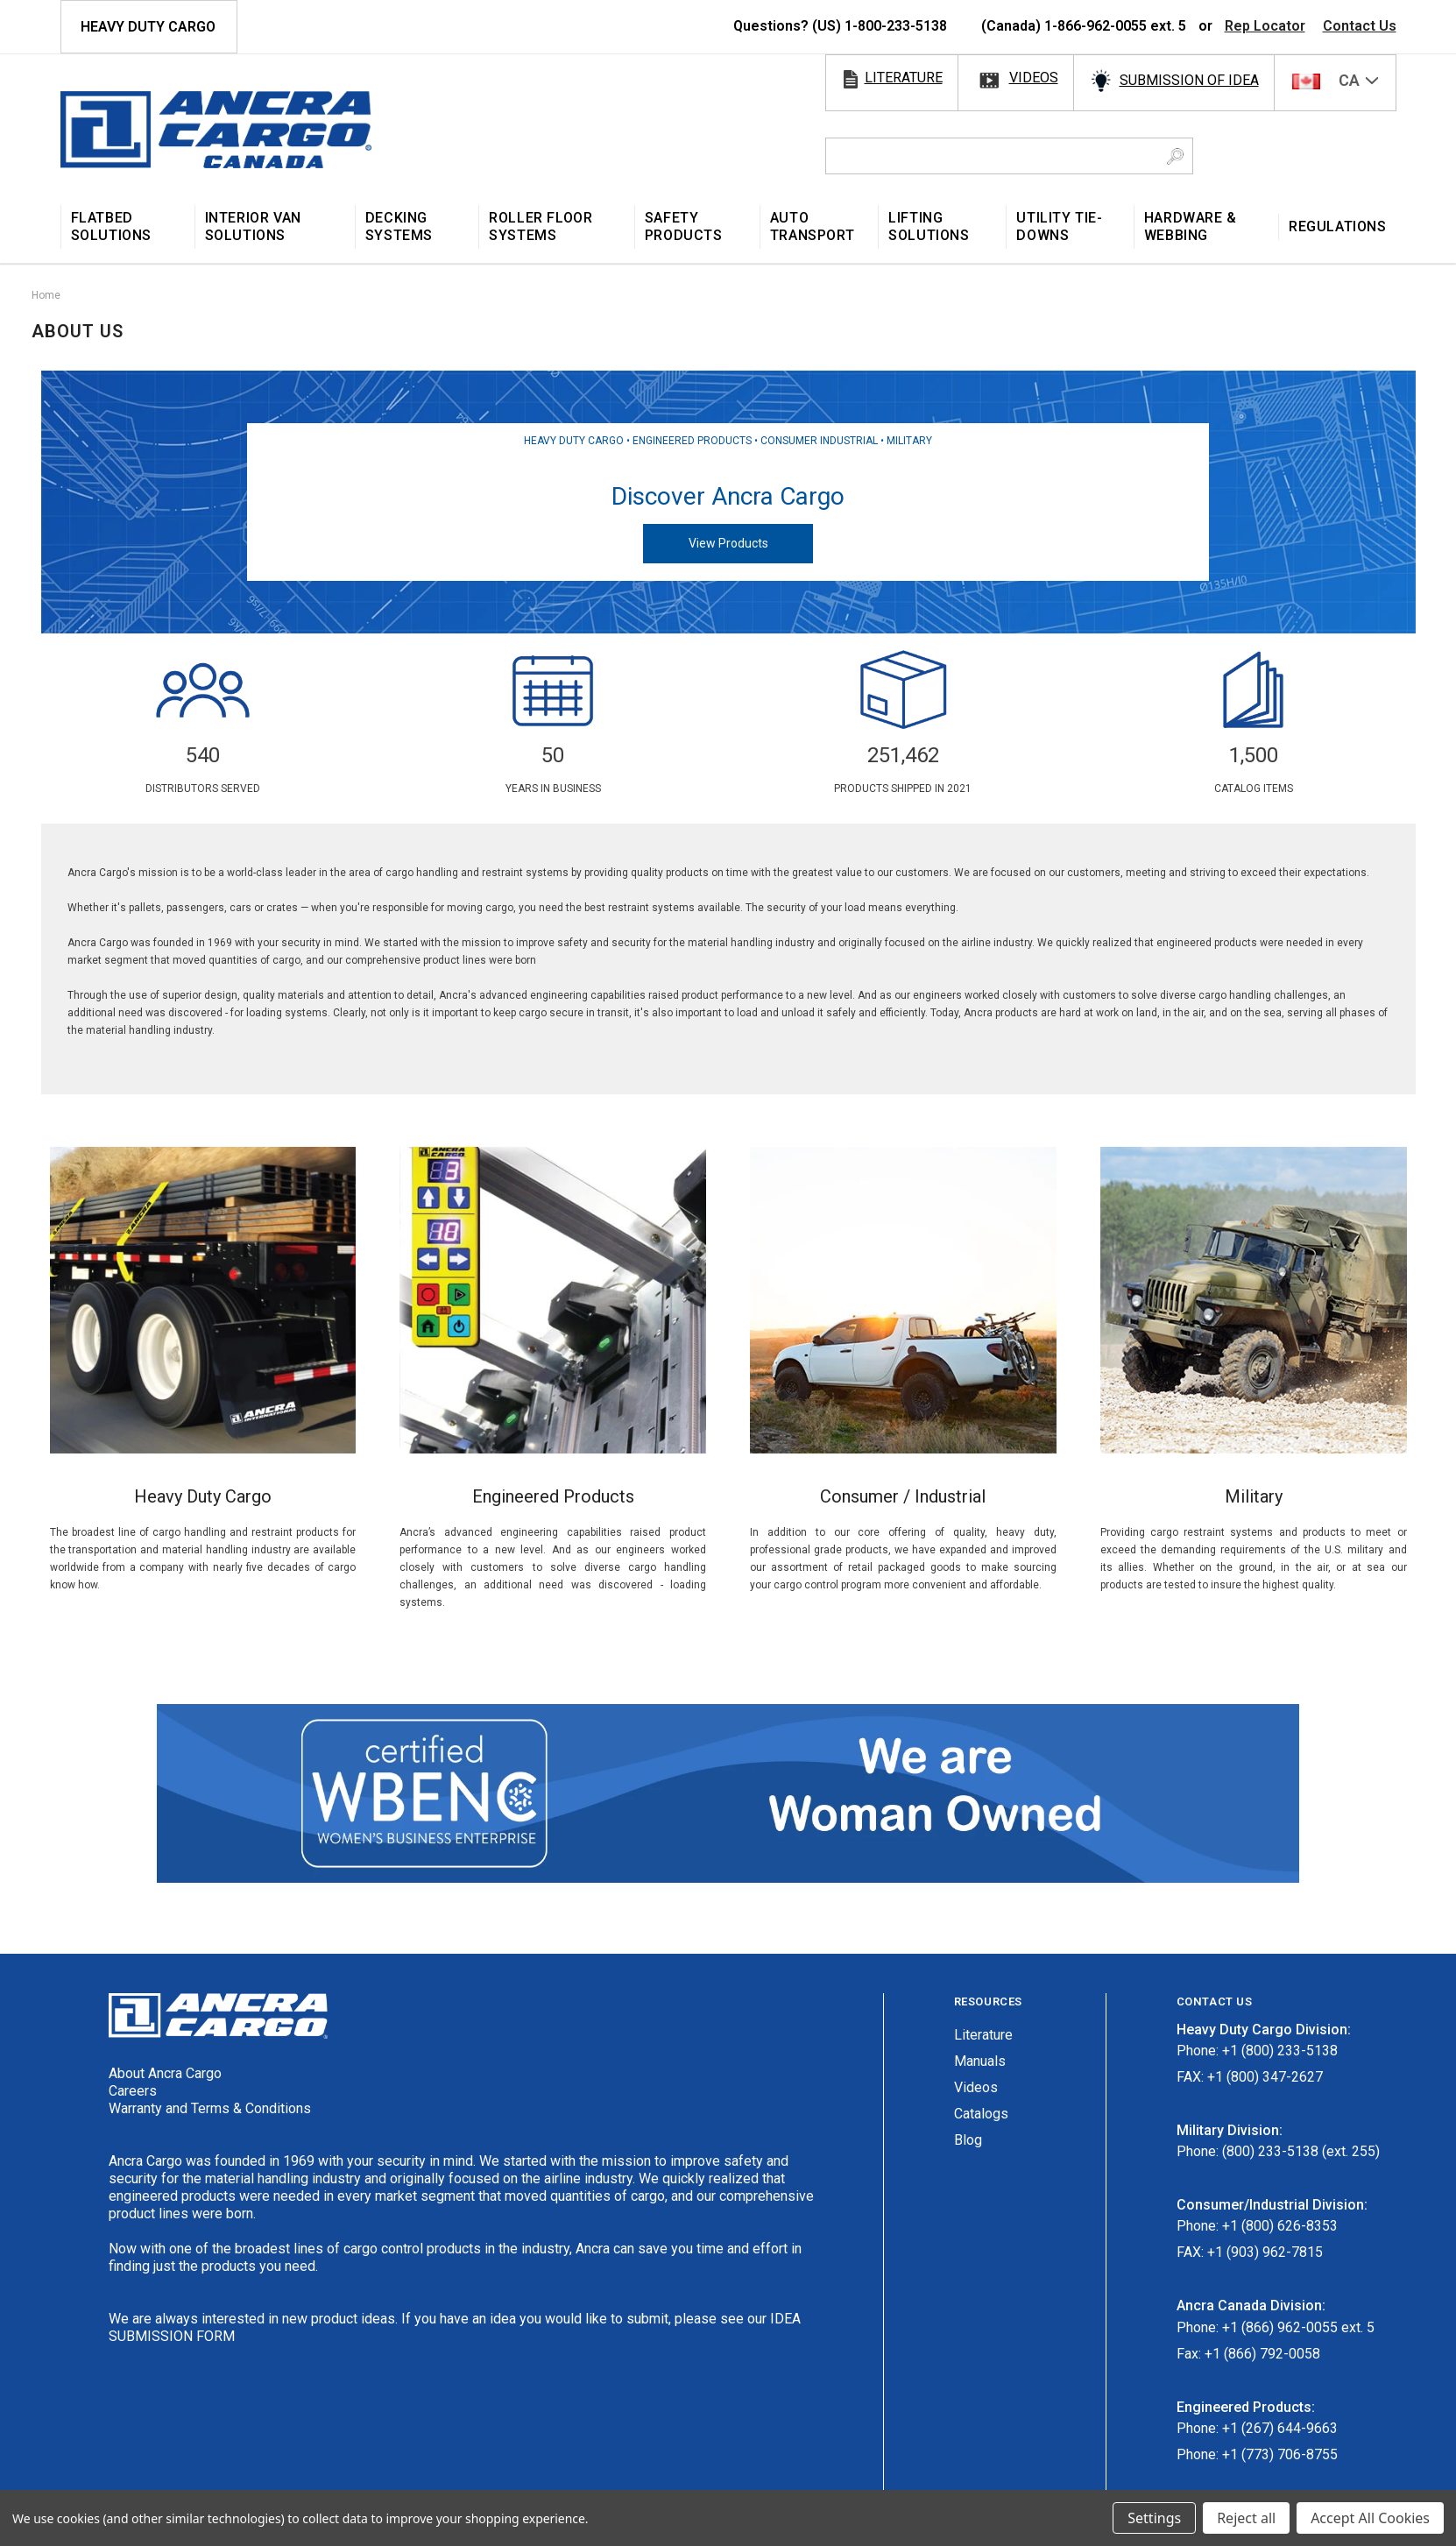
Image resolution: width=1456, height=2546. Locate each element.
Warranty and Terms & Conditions (210, 2108)
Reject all (1246, 2518)
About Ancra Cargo (165, 2073)
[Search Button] (1175, 155)
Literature (983, 2034)
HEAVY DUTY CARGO (148, 26)
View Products (728, 543)
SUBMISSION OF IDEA (1189, 80)
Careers (133, 2091)
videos (1033, 77)
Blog (968, 2140)
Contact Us (1359, 26)
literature (904, 77)
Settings (1154, 2518)
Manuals (980, 2061)
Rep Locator (1265, 26)
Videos (976, 2087)
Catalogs (981, 2113)
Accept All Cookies (1370, 2518)
